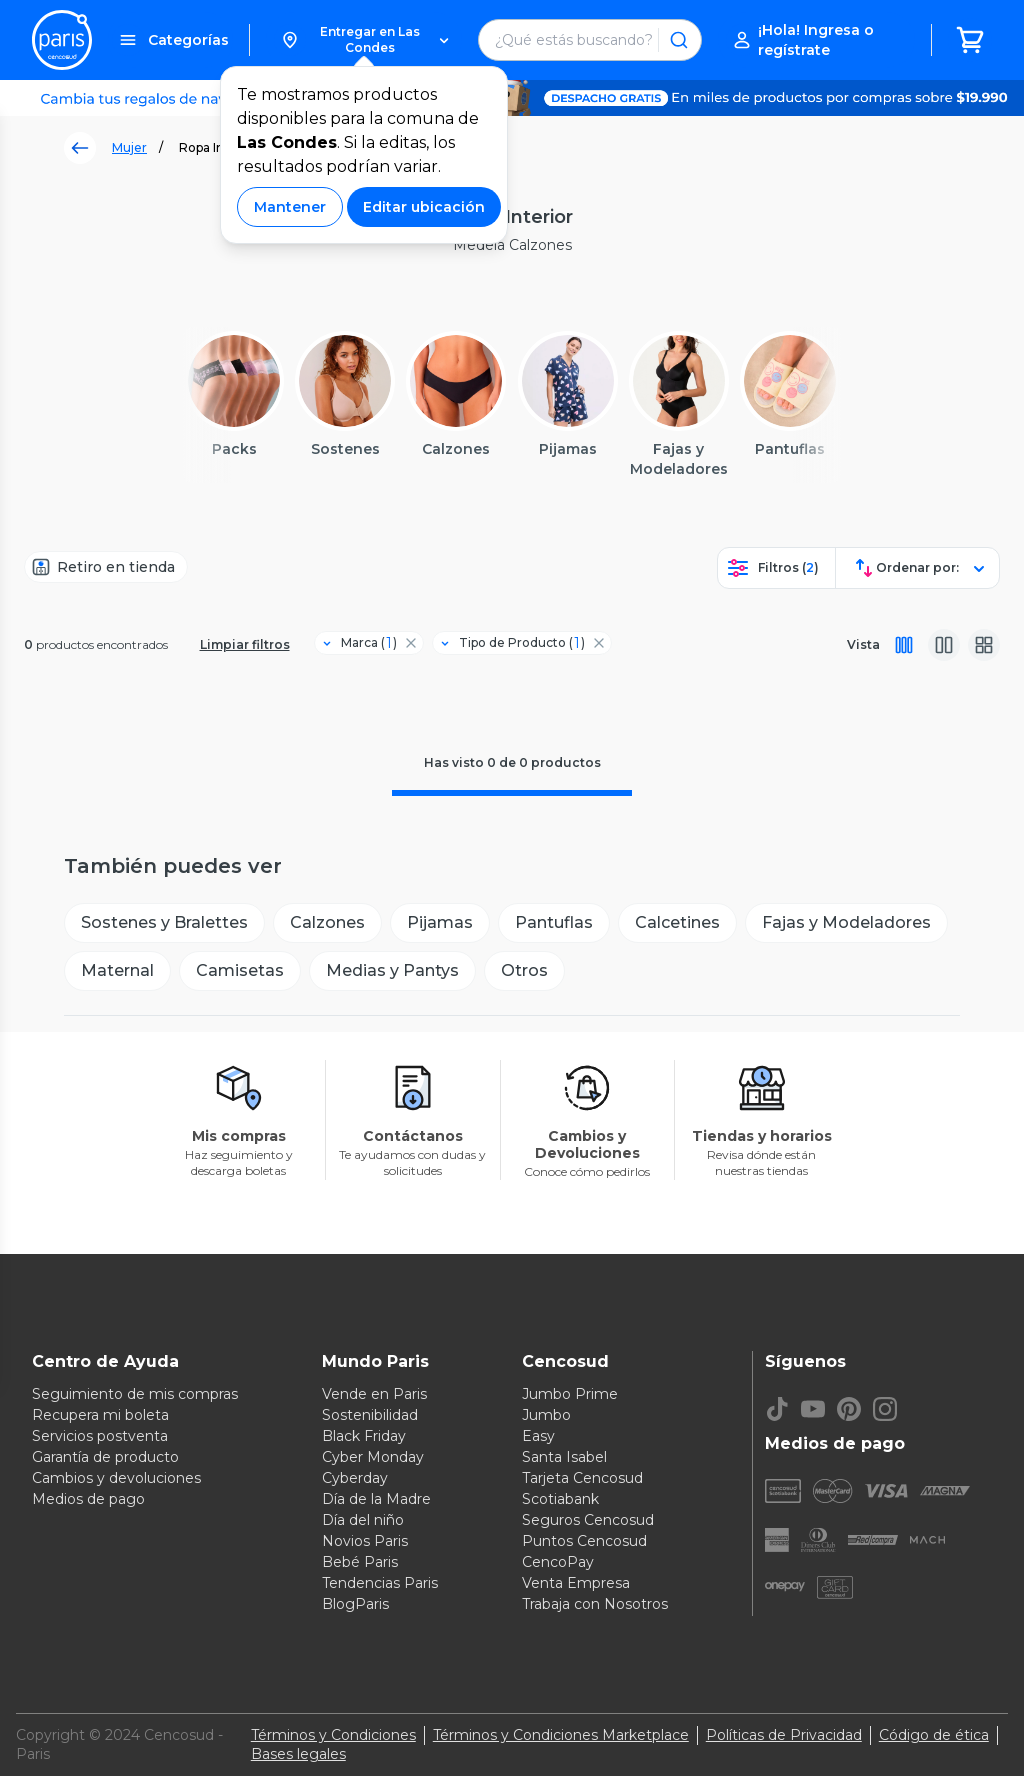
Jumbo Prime (570, 1394)
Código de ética (934, 1735)
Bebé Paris (360, 1562)
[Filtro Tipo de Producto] (514, 643)
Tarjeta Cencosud (582, 1478)
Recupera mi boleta (100, 1415)
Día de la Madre (376, 1499)
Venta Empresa (576, 1583)
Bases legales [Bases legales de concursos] (298, 1754)
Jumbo (546, 1415)
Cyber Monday (373, 1457)
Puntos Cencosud (584, 1541)
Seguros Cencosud (588, 1520)
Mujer (129, 147)
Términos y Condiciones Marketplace (561, 1735)
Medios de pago (88, 1499)
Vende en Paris (374, 1394)
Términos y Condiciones (333, 1735)
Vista (863, 644)
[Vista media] (944, 645)
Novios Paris (365, 1541)
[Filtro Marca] (361, 643)
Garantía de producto (105, 1457)
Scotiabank (560, 1499)
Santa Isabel (564, 1457)
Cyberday (355, 1478)
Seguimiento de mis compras (135, 1394)
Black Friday (364, 1436)
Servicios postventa (100, 1436)
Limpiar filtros (245, 644)
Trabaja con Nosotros (595, 1604)
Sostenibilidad (370, 1415)
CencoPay (558, 1562)
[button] (364, 40)
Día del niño (363, 1520)
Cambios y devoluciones (116, 1478)
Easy (538, 1436)
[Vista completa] (904, 645)
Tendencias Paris (380, 1583)
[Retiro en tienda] (106, 567)
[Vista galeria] (984, 645)
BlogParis (355, 1604)
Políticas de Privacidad (784, 1735)
